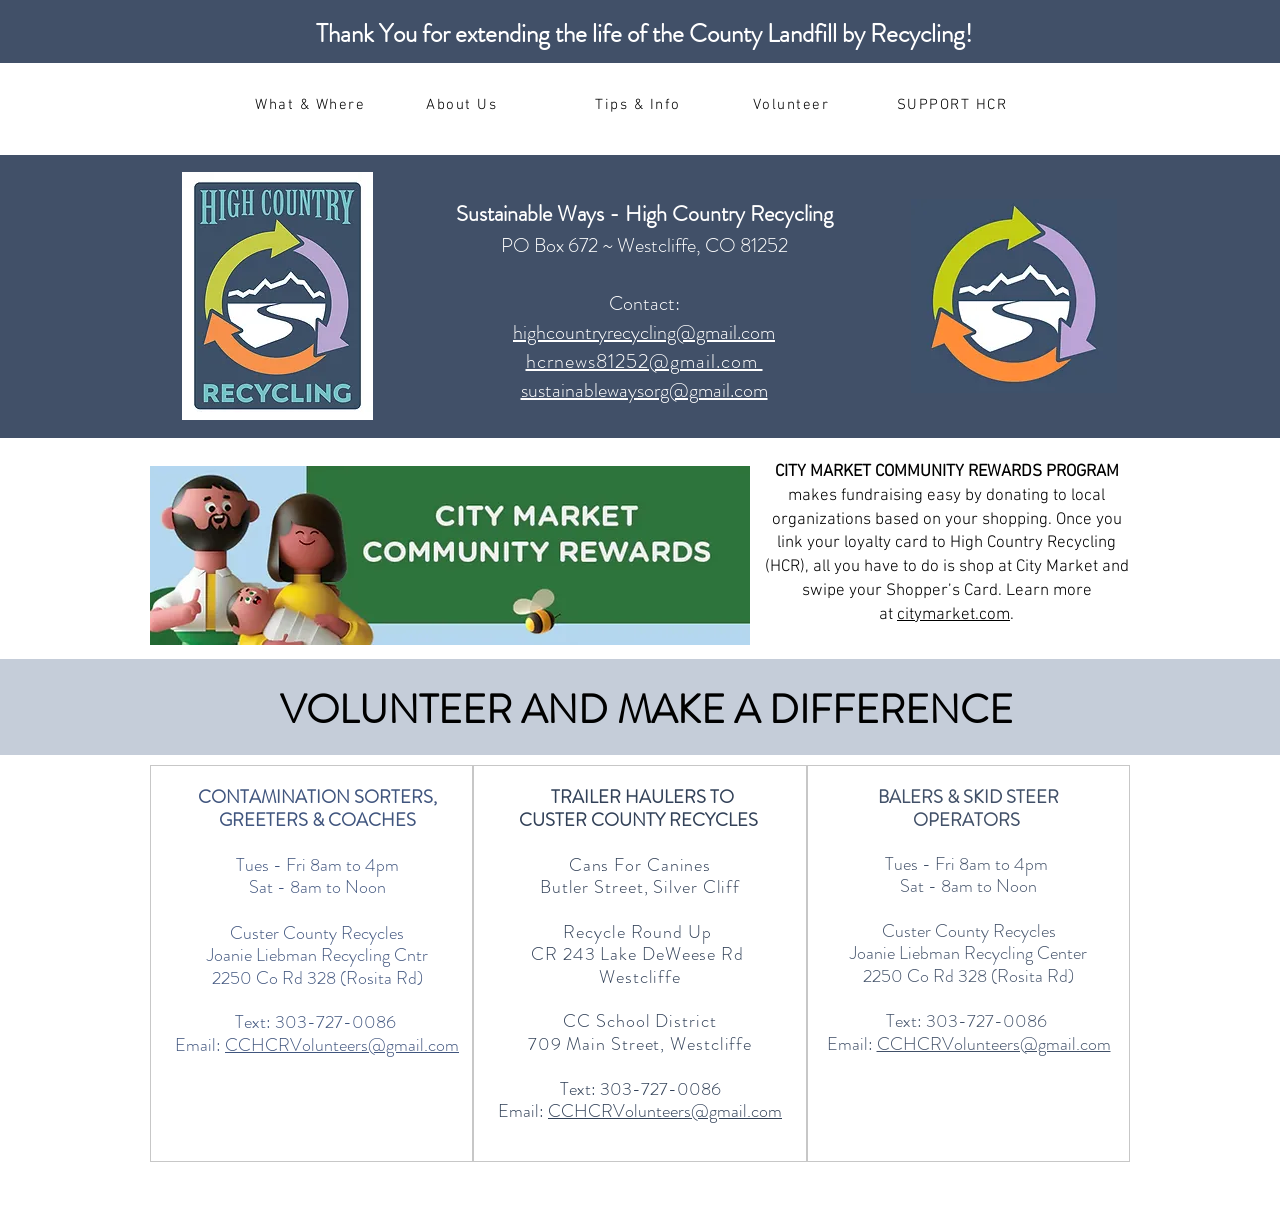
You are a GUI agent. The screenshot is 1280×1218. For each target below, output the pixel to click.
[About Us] (463, 105)
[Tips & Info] (640, 105)
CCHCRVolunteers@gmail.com (342, 1045)
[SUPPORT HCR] (954, 105)
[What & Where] (312, 105)
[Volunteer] (793, 105)
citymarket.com (953, 615)
